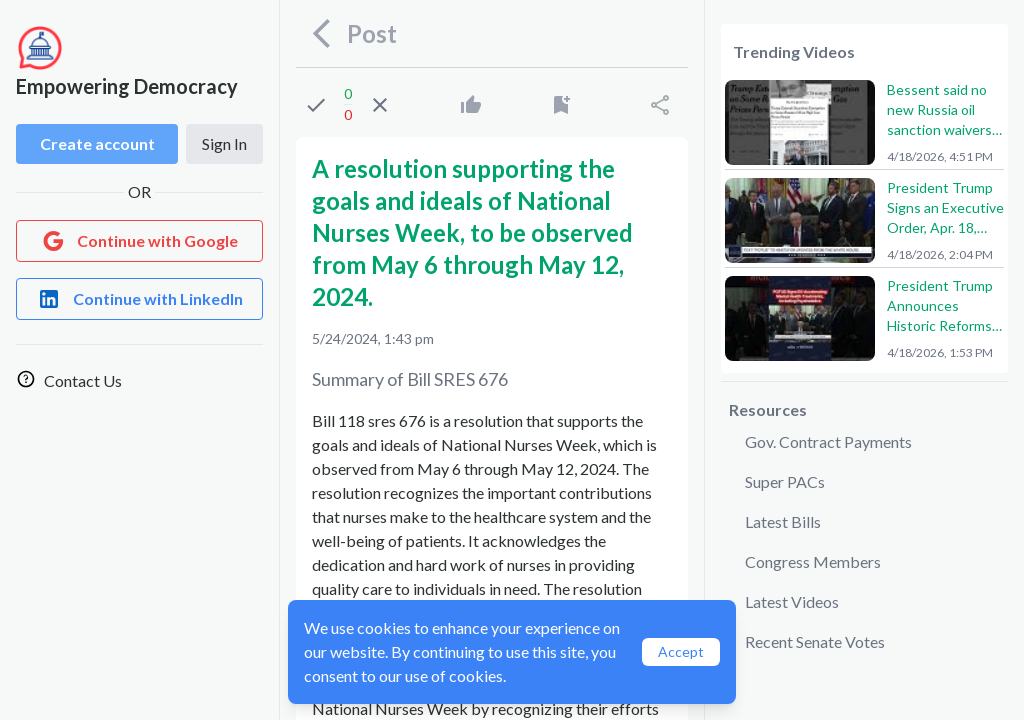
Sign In (224, 143)
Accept (681, 651)
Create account (97, 143)
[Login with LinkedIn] (139, 299)
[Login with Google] (139, 241)
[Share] (660, 105)
